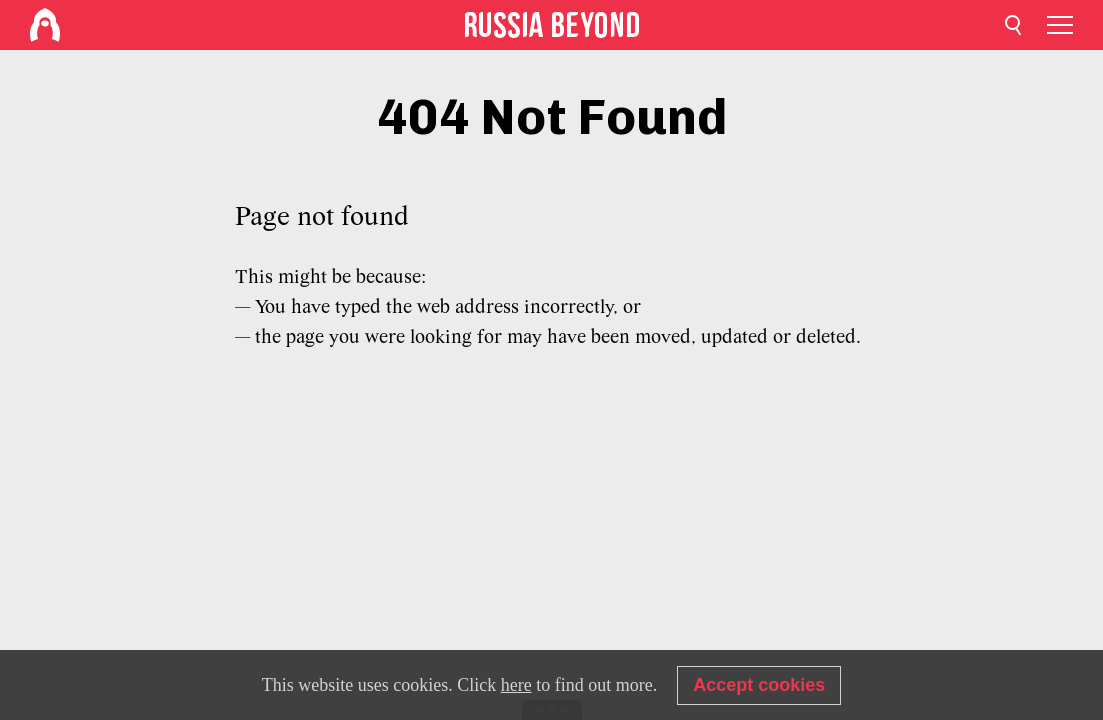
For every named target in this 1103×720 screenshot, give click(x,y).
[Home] (45, 25)
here (516, 685)
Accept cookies (759, 685)
